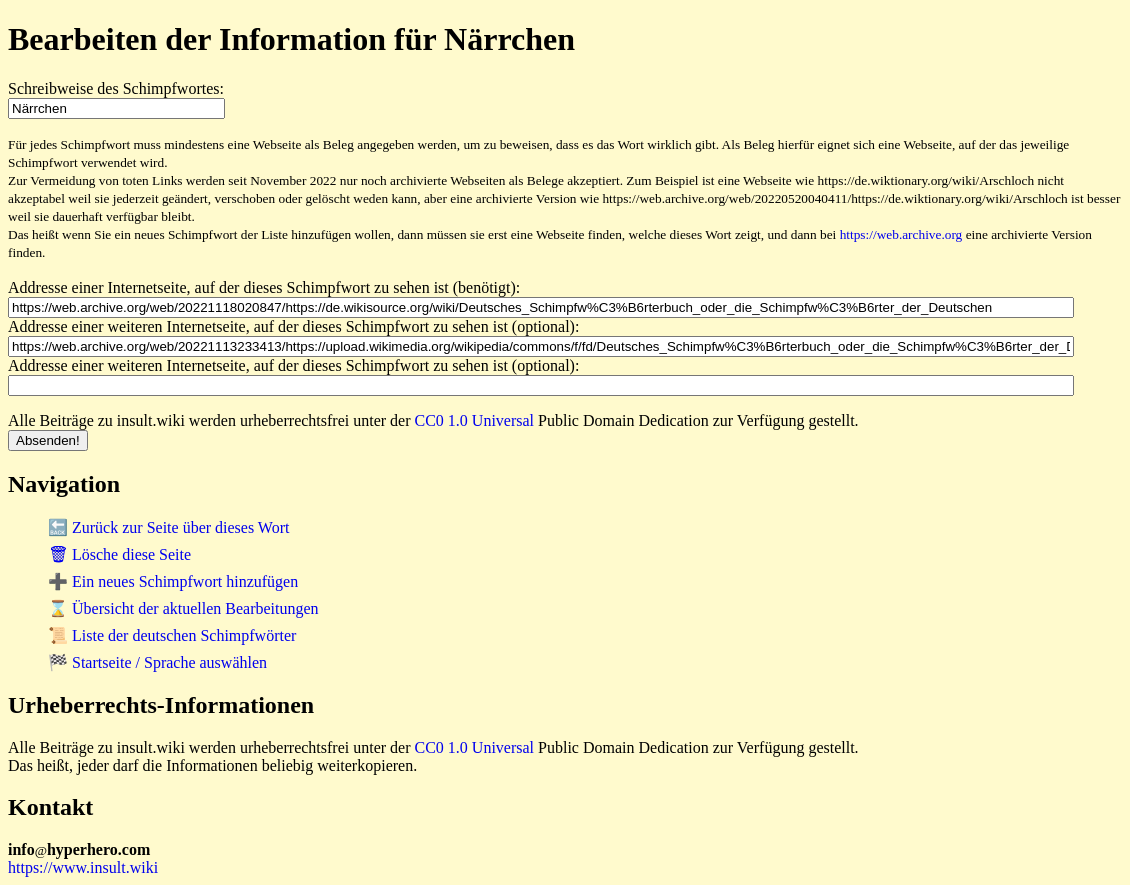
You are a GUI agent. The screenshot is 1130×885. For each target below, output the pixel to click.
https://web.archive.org (901, 234)
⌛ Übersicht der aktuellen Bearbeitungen (183, 608)
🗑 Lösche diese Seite (119, 554)
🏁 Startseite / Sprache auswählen (157, 662)
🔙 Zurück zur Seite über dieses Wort (168, 527)
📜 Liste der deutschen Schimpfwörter (172, 635)
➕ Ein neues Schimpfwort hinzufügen (173, 581)
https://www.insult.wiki (83, 867)
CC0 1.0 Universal (475, 420)
